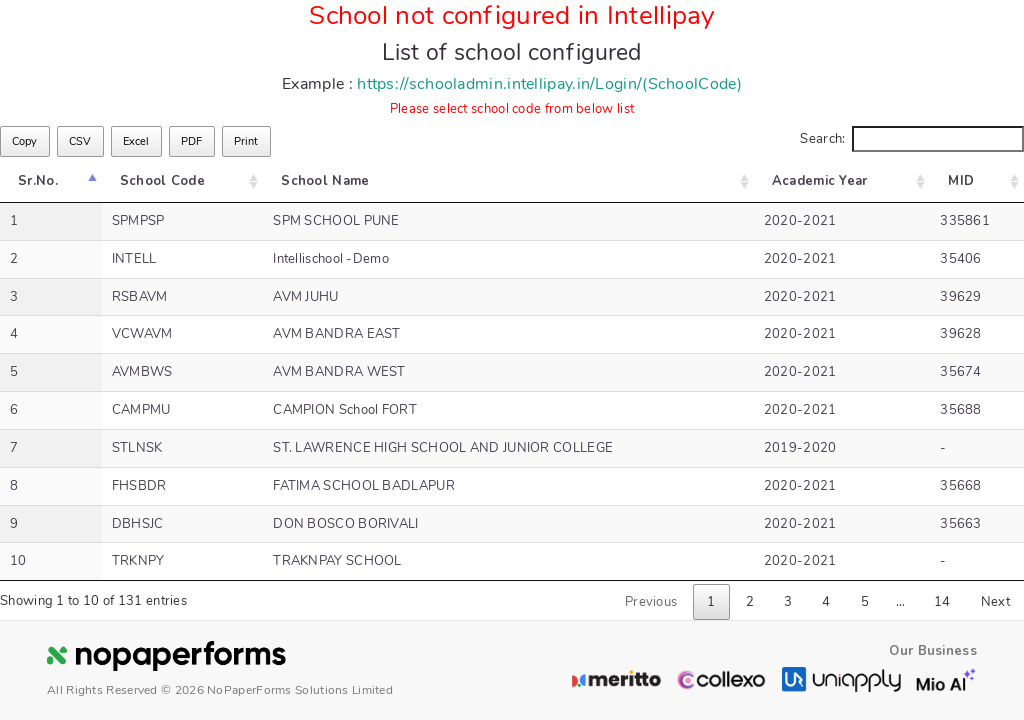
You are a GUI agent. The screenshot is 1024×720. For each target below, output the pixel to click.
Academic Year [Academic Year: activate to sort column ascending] (831, 181)
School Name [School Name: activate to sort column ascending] (315, 181)
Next (995, 602)
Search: (912, 139)
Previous (651, 602)
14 (942, 602)
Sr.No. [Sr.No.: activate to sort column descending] (38, 181)
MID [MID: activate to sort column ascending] (965, 181)
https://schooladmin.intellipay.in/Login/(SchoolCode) (549, 84)
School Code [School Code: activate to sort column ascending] (157, 181)
